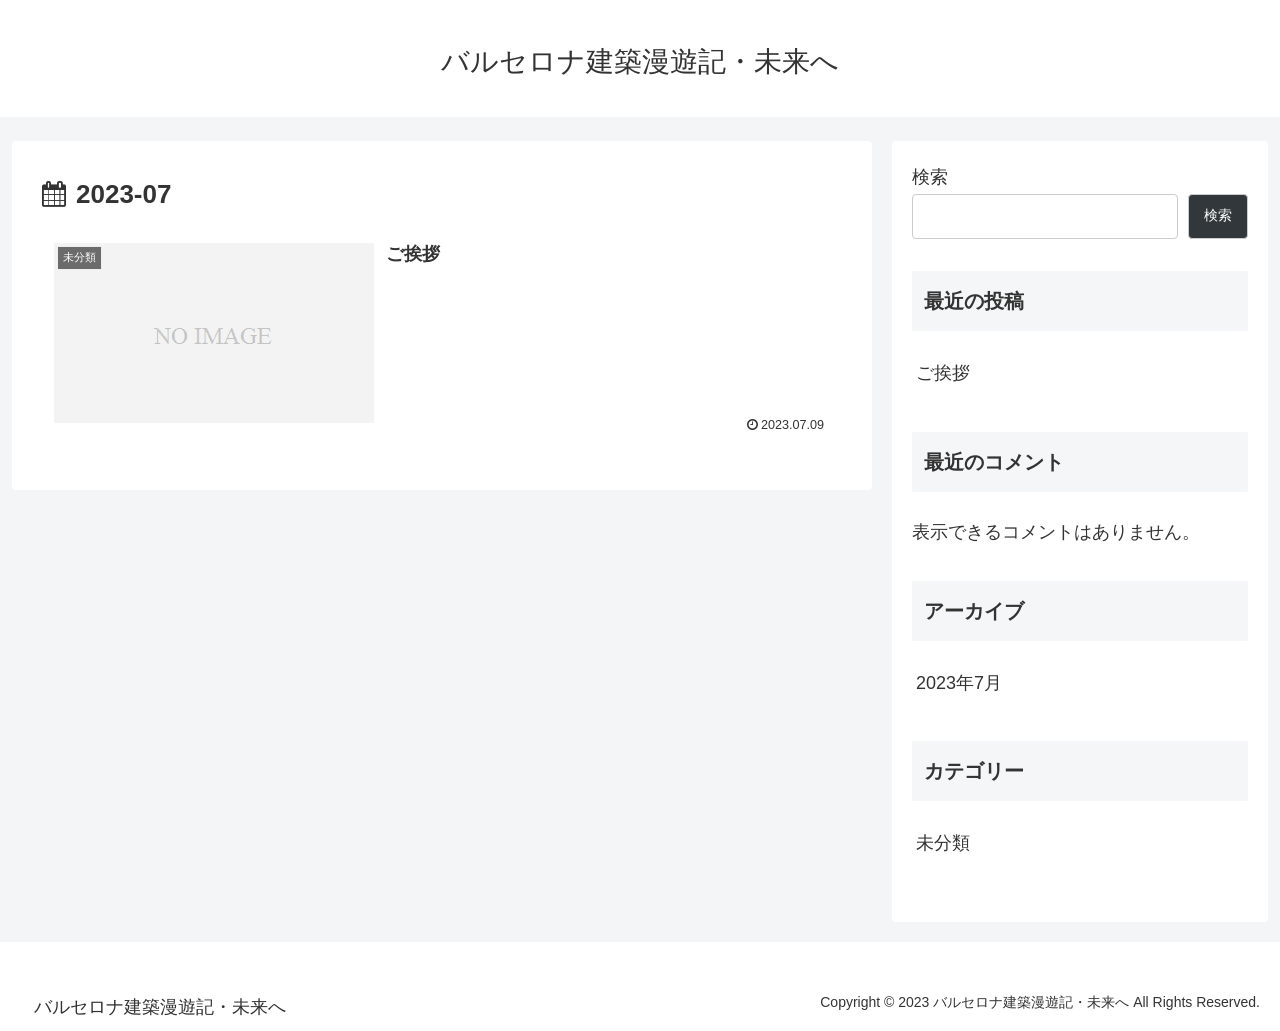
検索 (930, 177)
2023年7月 (959, 683)
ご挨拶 (943, 373)
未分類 (943, 843)
